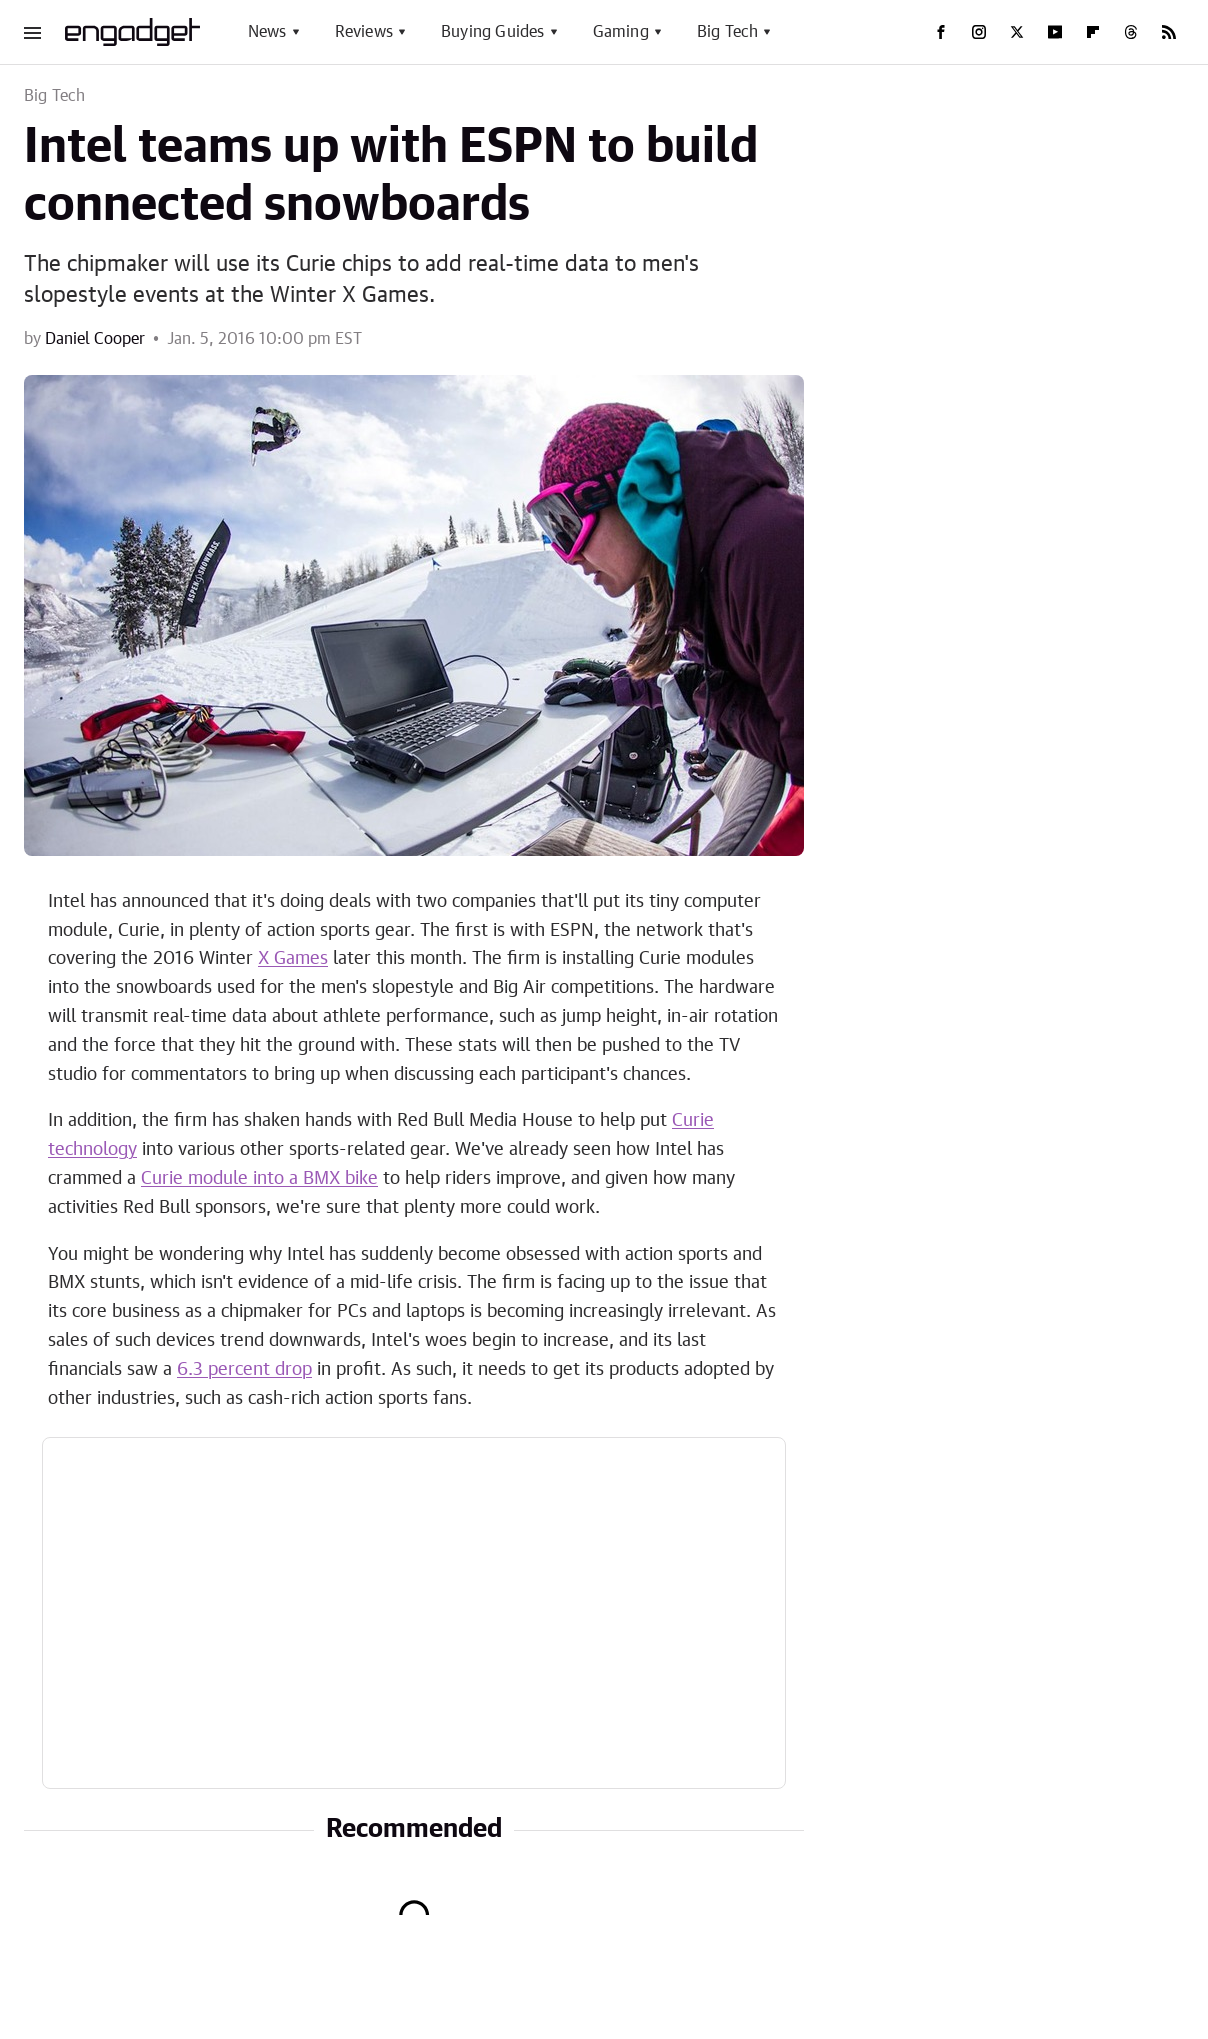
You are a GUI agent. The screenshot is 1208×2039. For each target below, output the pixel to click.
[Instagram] (979, 32)
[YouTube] (1055, 32)
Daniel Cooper (95, 339)
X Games (293, 959)
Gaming (621, 32)
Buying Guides (493, 32)
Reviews (364, 32)
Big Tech (728, 32)
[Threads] (1131, 32)
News (267, 32)
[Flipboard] (1093, 32)
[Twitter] (1017, 32)
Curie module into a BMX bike (259, 1179)
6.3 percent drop (244, 1370)
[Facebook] (941, 32)
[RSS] (1169, 32)
